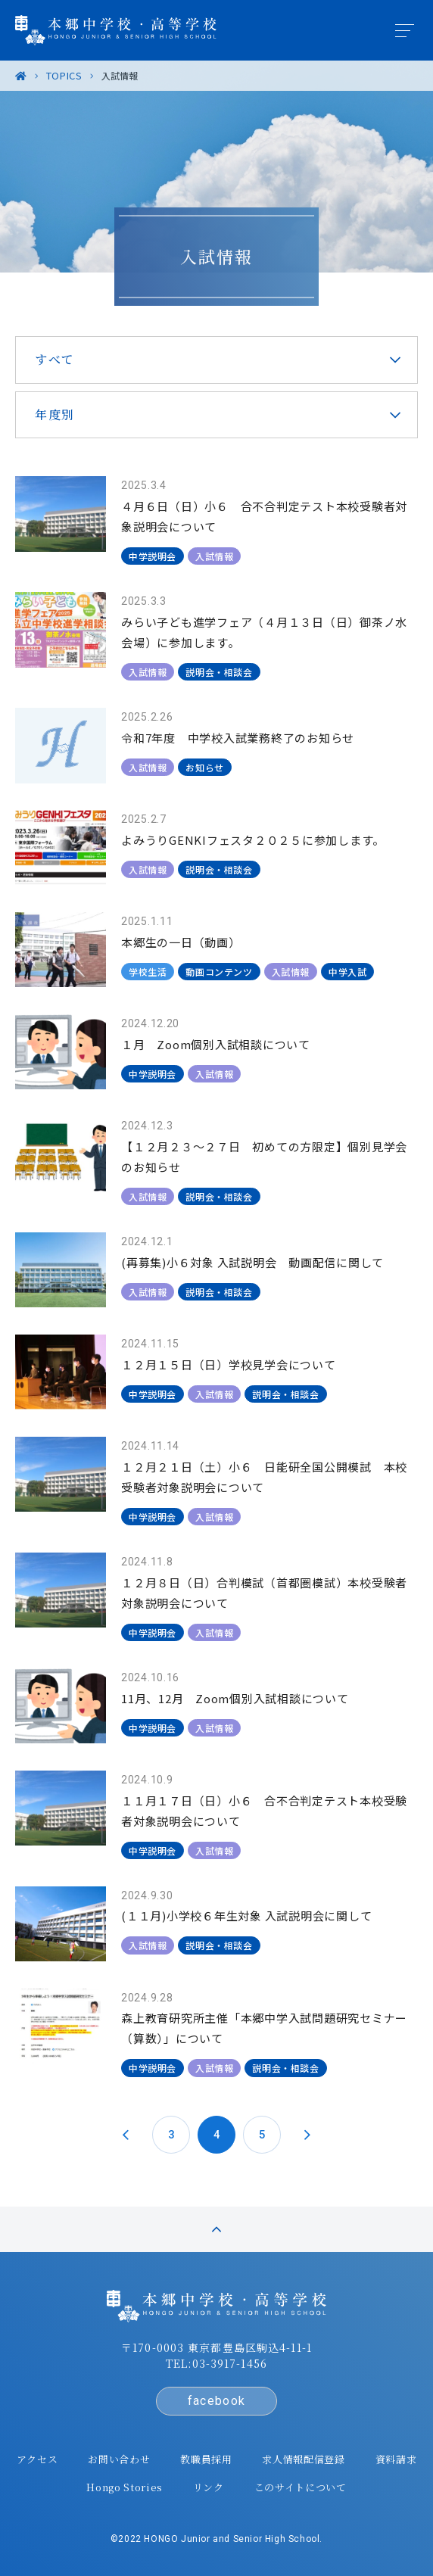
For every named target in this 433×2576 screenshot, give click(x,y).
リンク (208, 2487)
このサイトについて (300, 2487)
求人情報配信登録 (303, 2459)
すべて (55, 359)
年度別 (55, 414)
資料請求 (396, 2459)
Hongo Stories (124, 2487)
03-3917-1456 (229, 2363)
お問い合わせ (119, 2459)
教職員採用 (206, 2459)
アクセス (37, 2459)
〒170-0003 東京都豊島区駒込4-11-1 (216, 2347)
